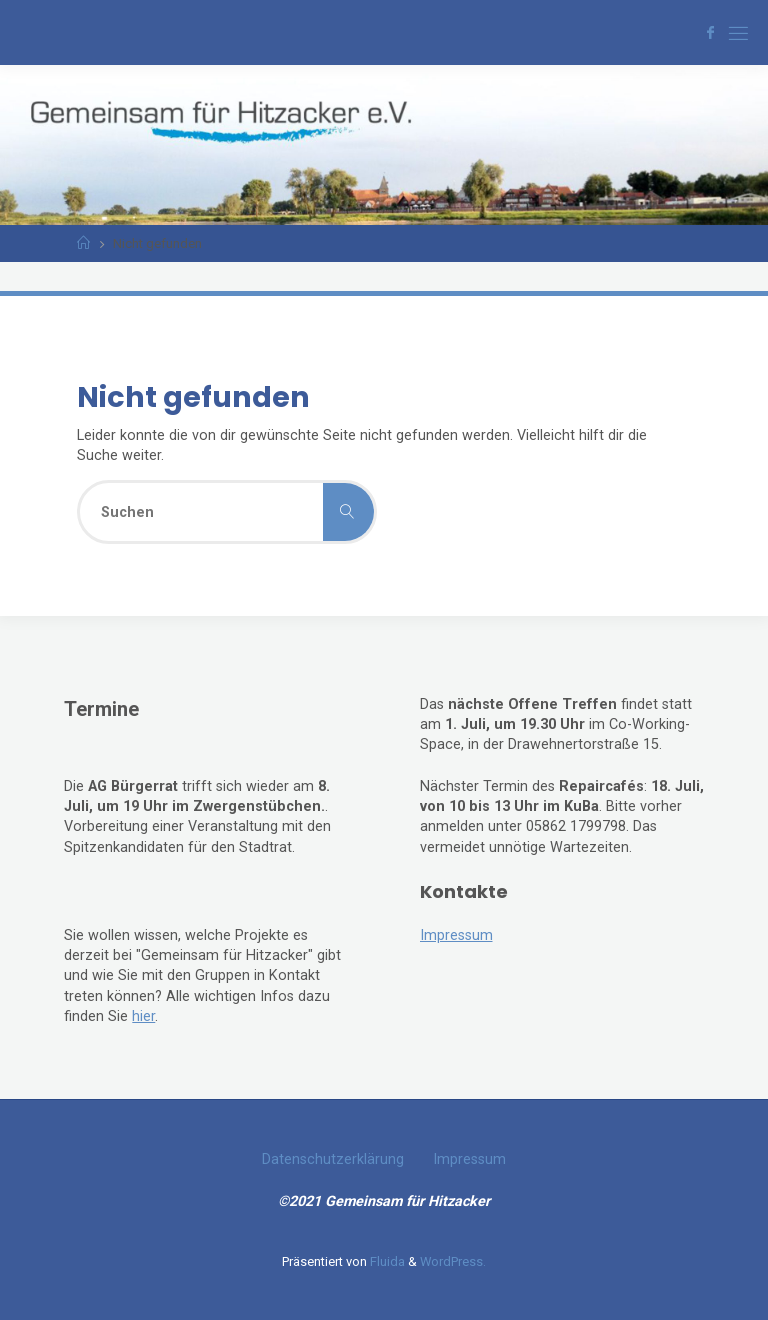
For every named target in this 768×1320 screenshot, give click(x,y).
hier (143, 1016)
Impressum (456, 935)
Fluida (386, 1261)
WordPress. (453, 1261)
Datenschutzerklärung (333, 1159)
